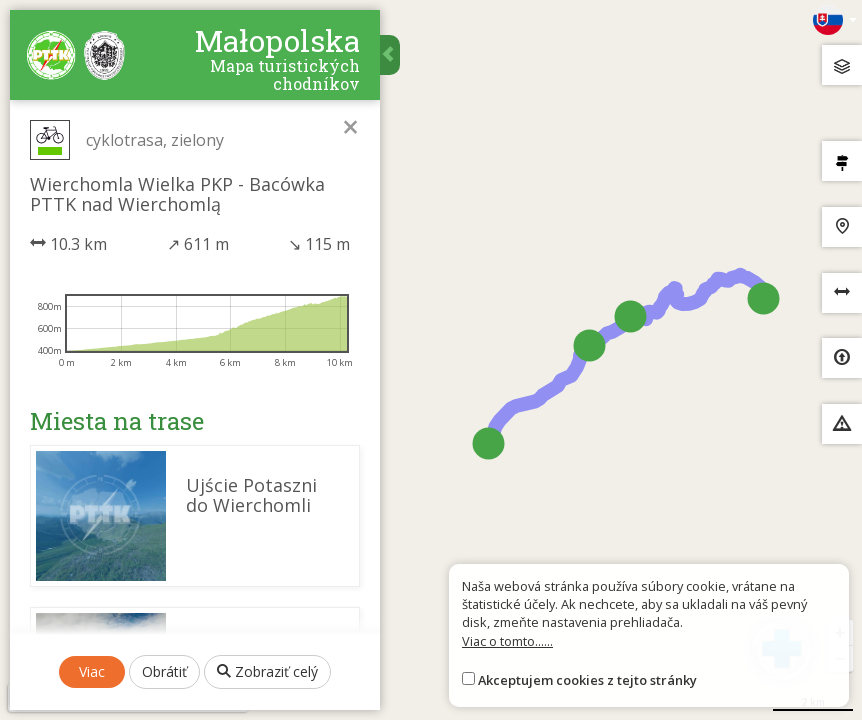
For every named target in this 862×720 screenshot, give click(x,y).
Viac (92, 671)
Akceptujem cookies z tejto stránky (587, 680)
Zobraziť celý (267, 671)
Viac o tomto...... (507, 641)
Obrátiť (164, 671)
